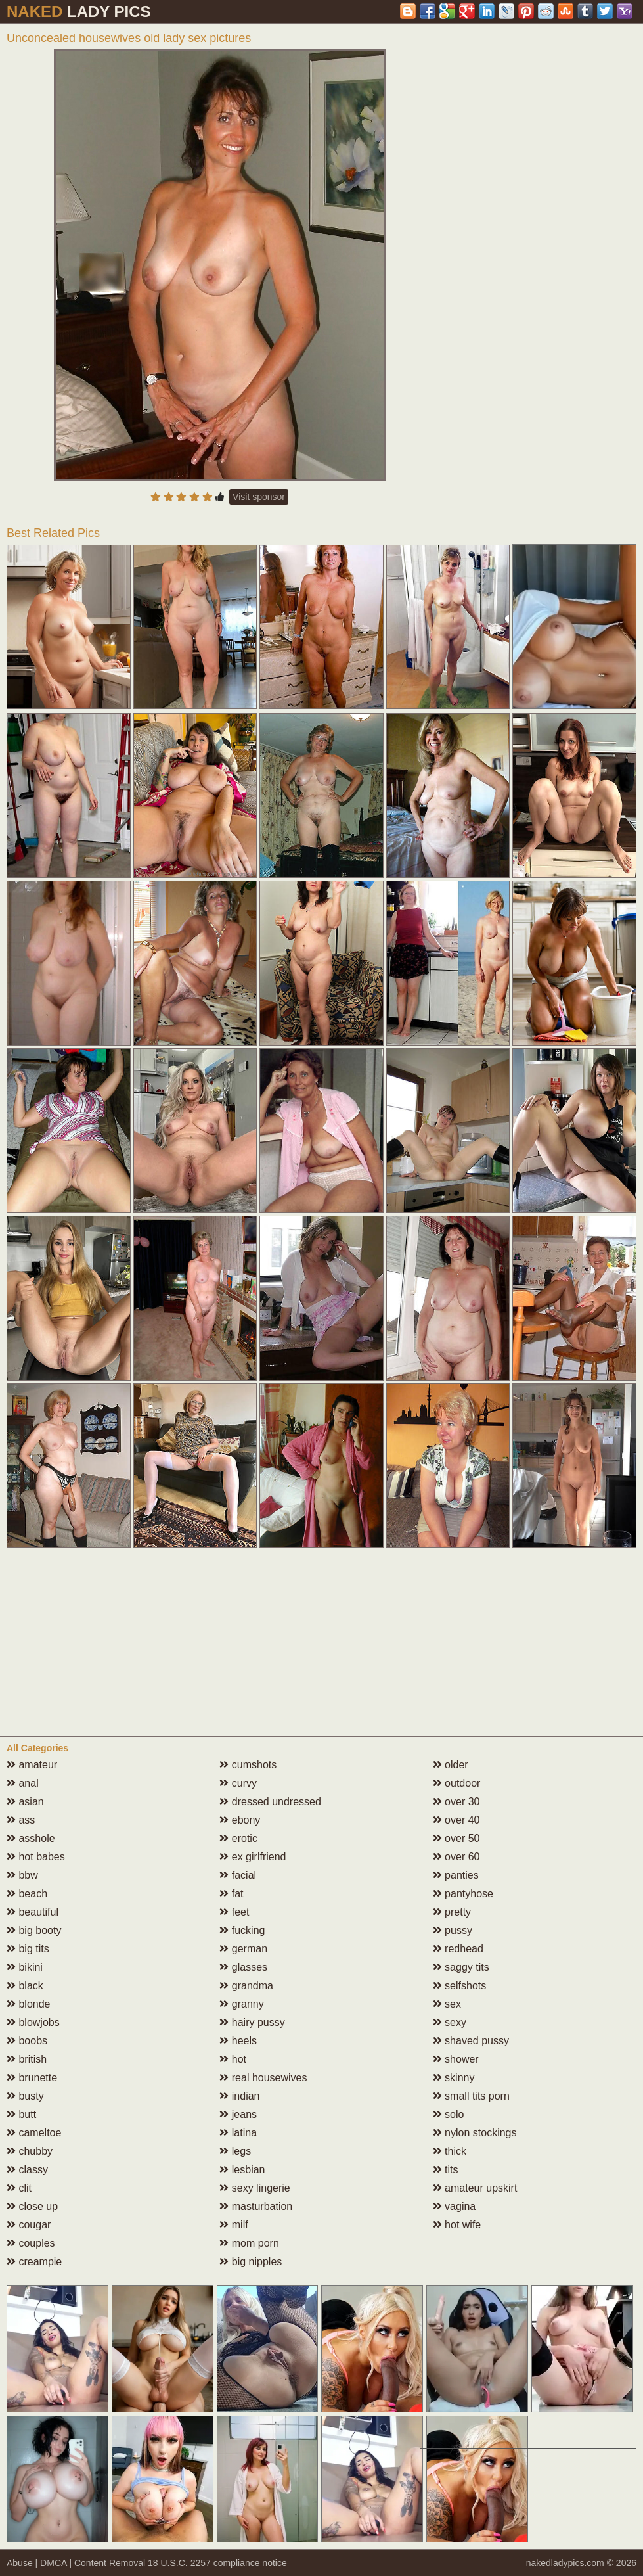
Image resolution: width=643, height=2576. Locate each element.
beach (27, 1893)
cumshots (248, 1764)
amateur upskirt (475, 2188)
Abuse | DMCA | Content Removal (76, 2563)
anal (23, 1783)
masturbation (255, 2206)
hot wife (457, 2224)
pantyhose (463, 1893)
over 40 (456, 1820)
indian (239, 2096)
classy (27, 2169)
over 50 (456, 1838)
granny (241, 2004)
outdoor (457, 1783)
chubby (30, 2151)
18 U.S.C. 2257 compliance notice (217, 2563)
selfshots (460, 1985)
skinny (454, 2077)
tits (445, 2169)
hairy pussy (251, 2022)
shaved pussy (471, 2040)
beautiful (32, 1912)
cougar (29, 2224)
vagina (454, 2206)
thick (449, 2151)
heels (238, 2040)
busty (25, 2096)
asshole (31, 1838)
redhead (458, 1948)
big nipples (250, 2261)
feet (234, 1912)
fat (231, 1893)
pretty (452, 1912)
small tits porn (471, 2096)
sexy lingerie (254, 2188)
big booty (34, 1930)
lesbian (242, 2169)
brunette (32, 2077)
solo (448, 2114)
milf (233, 2224)
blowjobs (33, 2022)
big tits (28, 1948)
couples (31, 2243)
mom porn (248, 2243)
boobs (27, 2040)
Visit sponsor (259, 497)
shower (456, 2059)
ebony (239, 1820)
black (25, 1985)
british (27, 2059)
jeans (238, 2114)
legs (235, 2151)
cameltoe (34, 2132)
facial (237, 1875)
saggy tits (461, 1967)
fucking (242, 1930)
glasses (243, 1967)
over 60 (456, 1856)
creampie (34, 2261)
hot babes (36, 1856)
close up (32, 2206)
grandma (246, 1985)
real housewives (263, 2077)
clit (19, 2188)
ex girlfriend (252, 1856)
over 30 (456, 1801)
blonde (29, 2004)
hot (232, 2059)
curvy (238, 1783)
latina (238, 2132)
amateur (32, 1764)
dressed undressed (270, 1801)
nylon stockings (475, 2132)
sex (447, 2004)
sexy (449, 2022)
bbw (22, 1875)
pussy (452, 1930)
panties (456, 1875)
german (243, 1948)
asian (25, 1801)
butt (21, 2114)
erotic (238, 1838)
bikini (25, 1967)
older (450, 1764)
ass (21, 1820)
